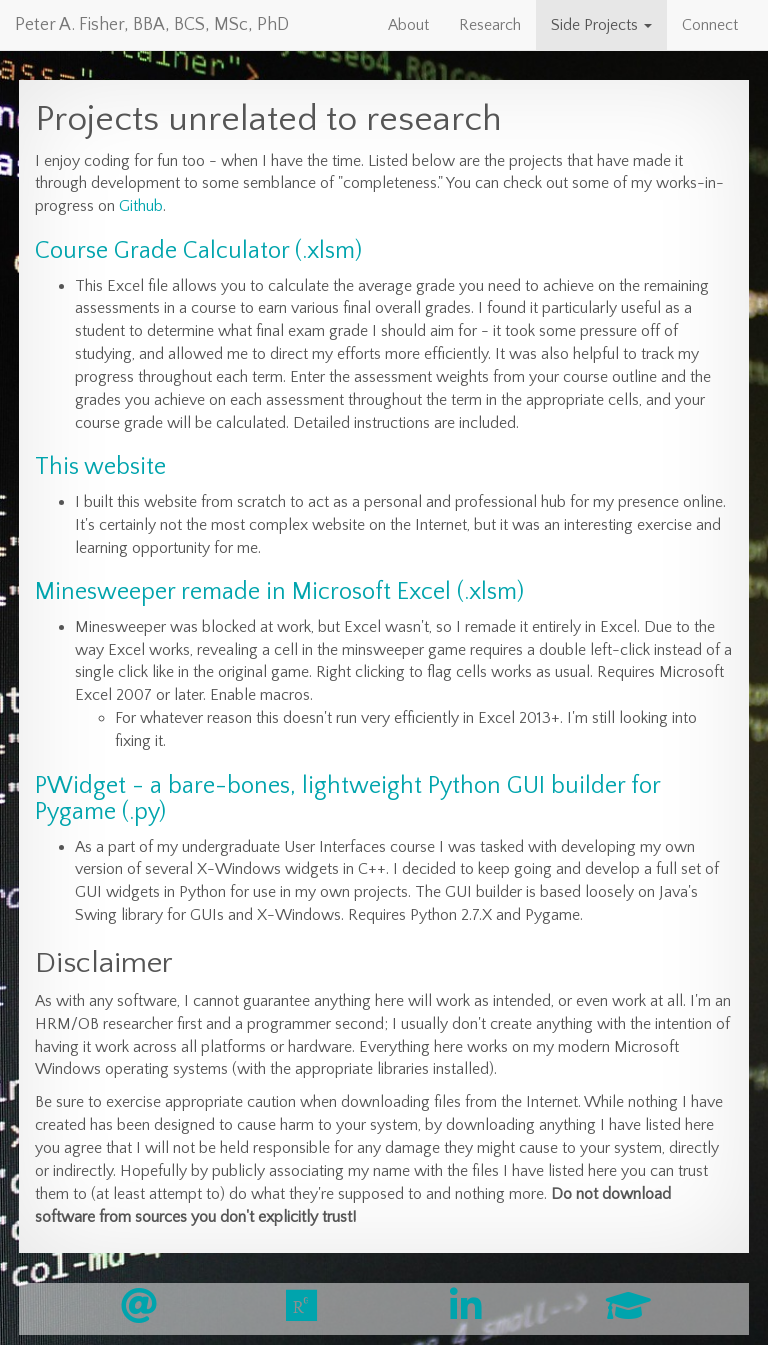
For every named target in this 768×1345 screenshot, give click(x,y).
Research (490, 25)
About (408, 25)
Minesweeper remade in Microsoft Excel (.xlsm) (279, 592)
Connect (710, 25)
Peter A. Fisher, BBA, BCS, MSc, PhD (152, 25)
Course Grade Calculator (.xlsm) (198, 251)
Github (141, 206)
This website (100, 467)
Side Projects (601, 25)
